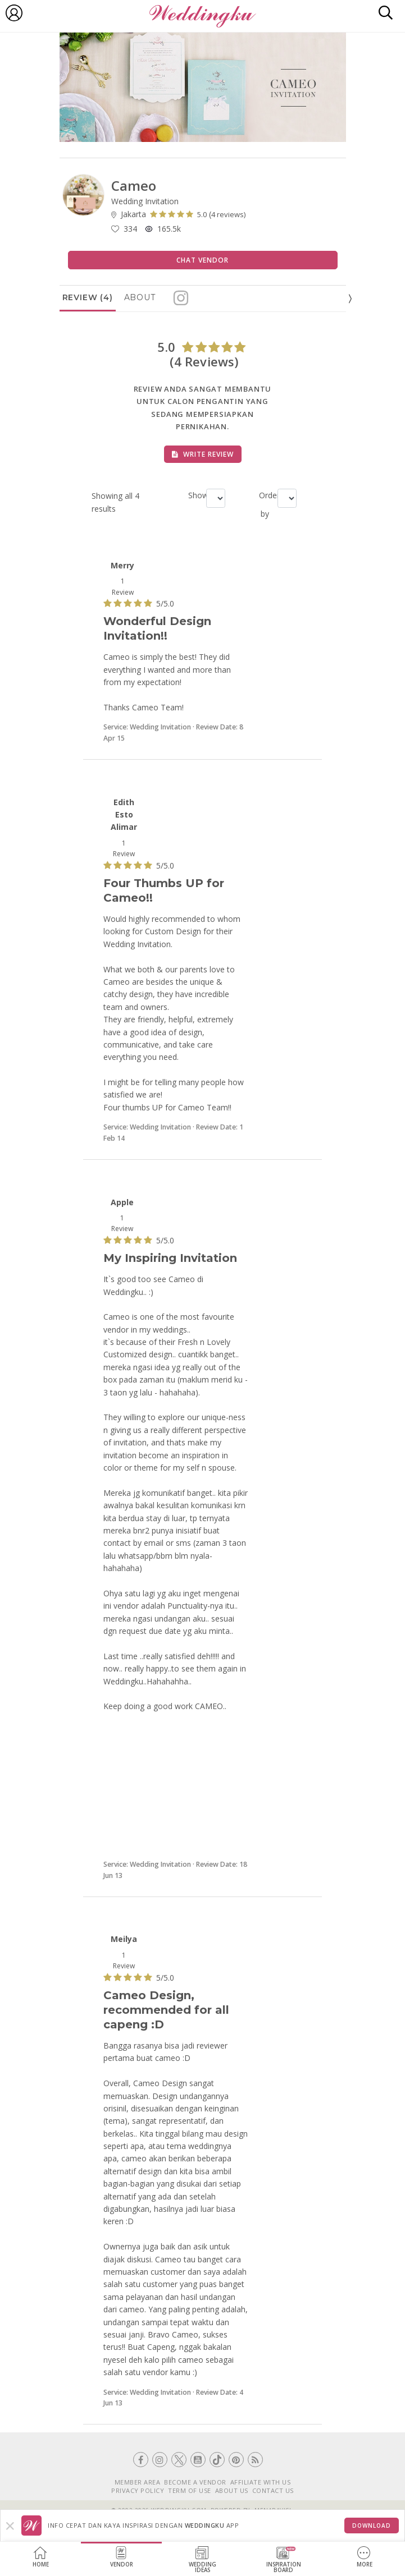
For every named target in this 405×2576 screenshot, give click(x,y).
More (364, 2557)
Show (193, 495)
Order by (264, 504)
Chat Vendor (202, 260)
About (140, 297)
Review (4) (87, 297)
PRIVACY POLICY (137, 2490)
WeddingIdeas (202, 2560)
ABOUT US (231, 2490)
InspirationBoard (283, 2560)
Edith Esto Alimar (124, 815)
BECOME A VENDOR (195, 2482)
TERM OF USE (189, 2490)
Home (41, 2557)
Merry (122, 565)
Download (371, 2525)
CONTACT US (273, 2490)
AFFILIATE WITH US (260, 2482)
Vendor (121, 2557)
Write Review (203, 454)
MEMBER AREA (138, 2482)
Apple (122, 1202)
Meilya (124, 1939)
